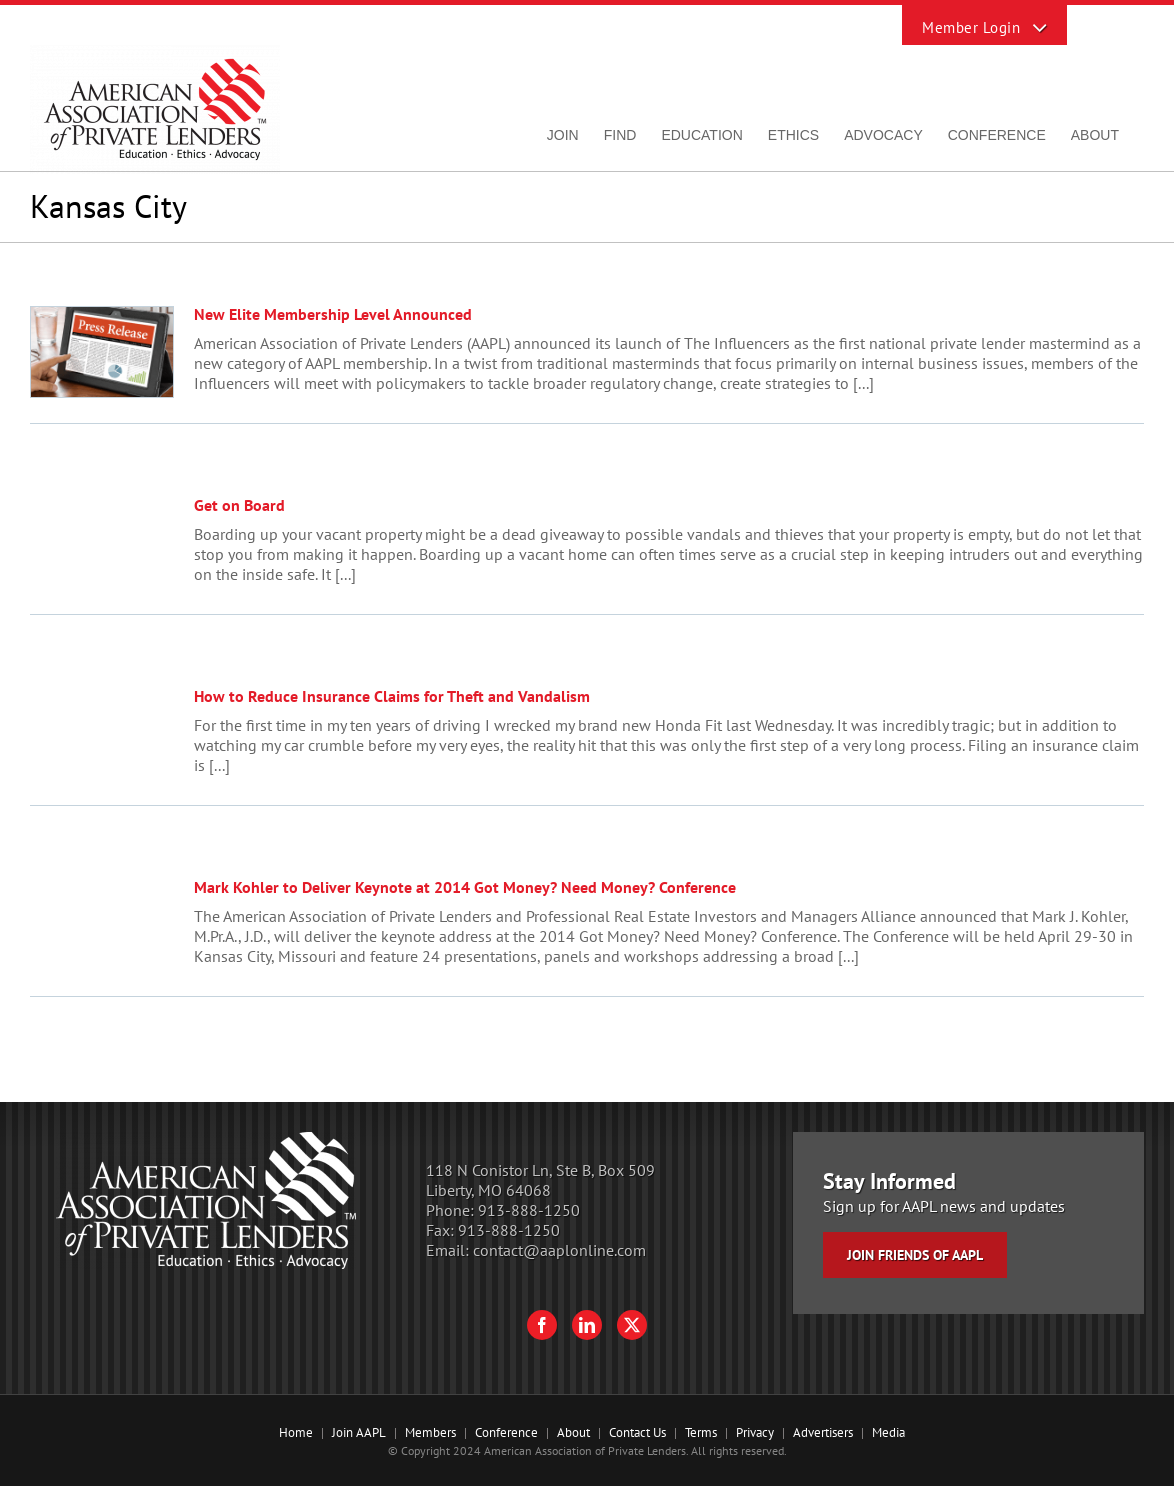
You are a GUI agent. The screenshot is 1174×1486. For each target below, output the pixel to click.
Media (888, 1432)
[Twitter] (632, 1325)
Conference (506, 1432)
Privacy (755, 1432)
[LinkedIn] (587, 1325)
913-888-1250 (529, 1210)
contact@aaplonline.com (559, 1250)
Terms (701, 1432)
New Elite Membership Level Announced (333, 314)
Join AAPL (359, 1432)
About (573, 1432)
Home (296, 1432)
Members (430, 1432)
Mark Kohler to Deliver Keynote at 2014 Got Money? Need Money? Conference (465, 887)
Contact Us (637, 1432)
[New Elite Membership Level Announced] (102, 352)
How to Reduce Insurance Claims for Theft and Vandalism (392, 696)
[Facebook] (542, 1325)
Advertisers (823, 1432)
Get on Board (239, 505)
